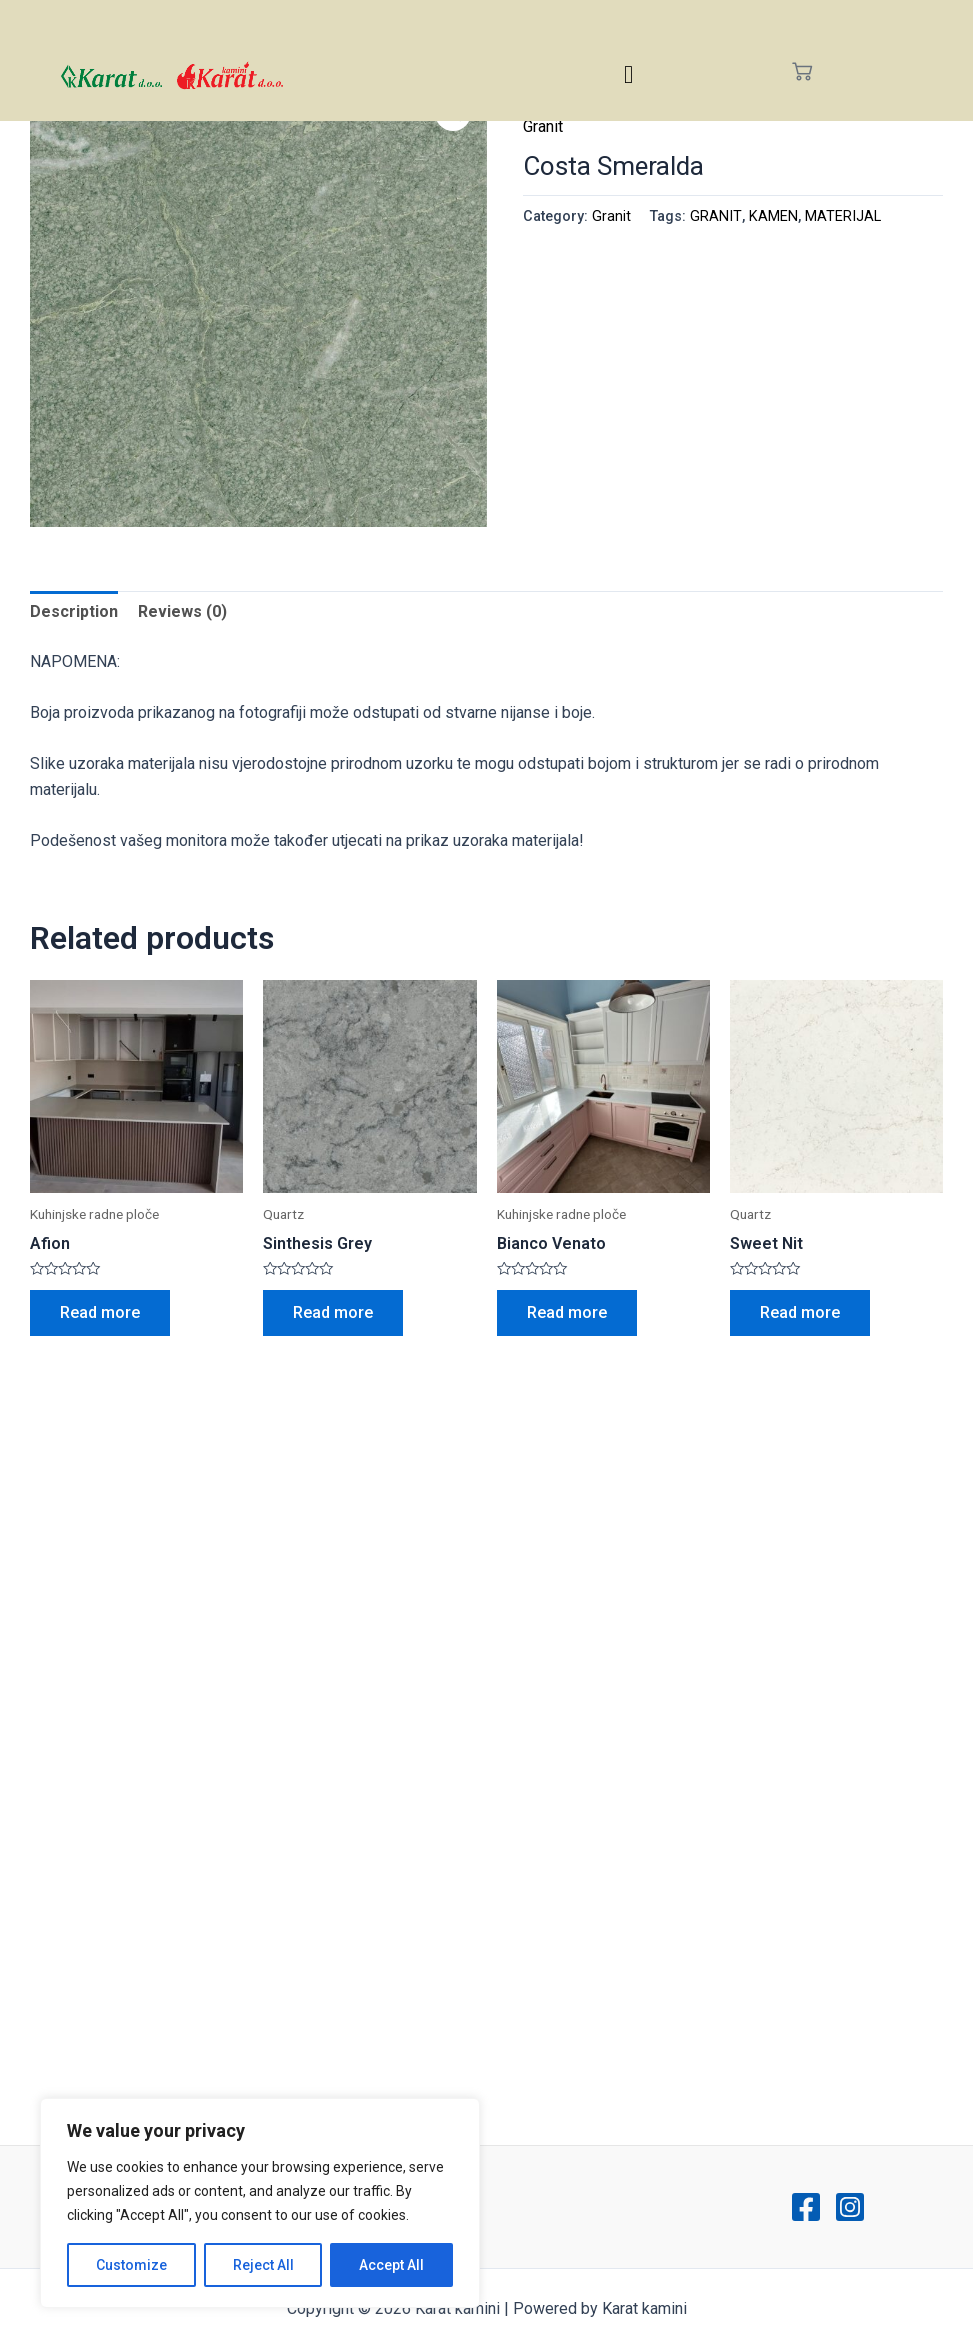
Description (74, 611)
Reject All (263, 2265)
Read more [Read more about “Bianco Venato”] (567, 1312)
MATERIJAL (843, 216)
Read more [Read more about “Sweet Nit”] (800, 1312)
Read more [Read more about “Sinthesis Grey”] (333, 1312)
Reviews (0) (182, 611)
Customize (131, 2265)
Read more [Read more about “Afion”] (100, 1312)
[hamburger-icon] (628, 74)
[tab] (74, 612)
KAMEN (773, 216)
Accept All (391, 2265)
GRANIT (716, 216)
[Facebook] (806, 2207)
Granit (543, 126)
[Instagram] (850, 2207)
